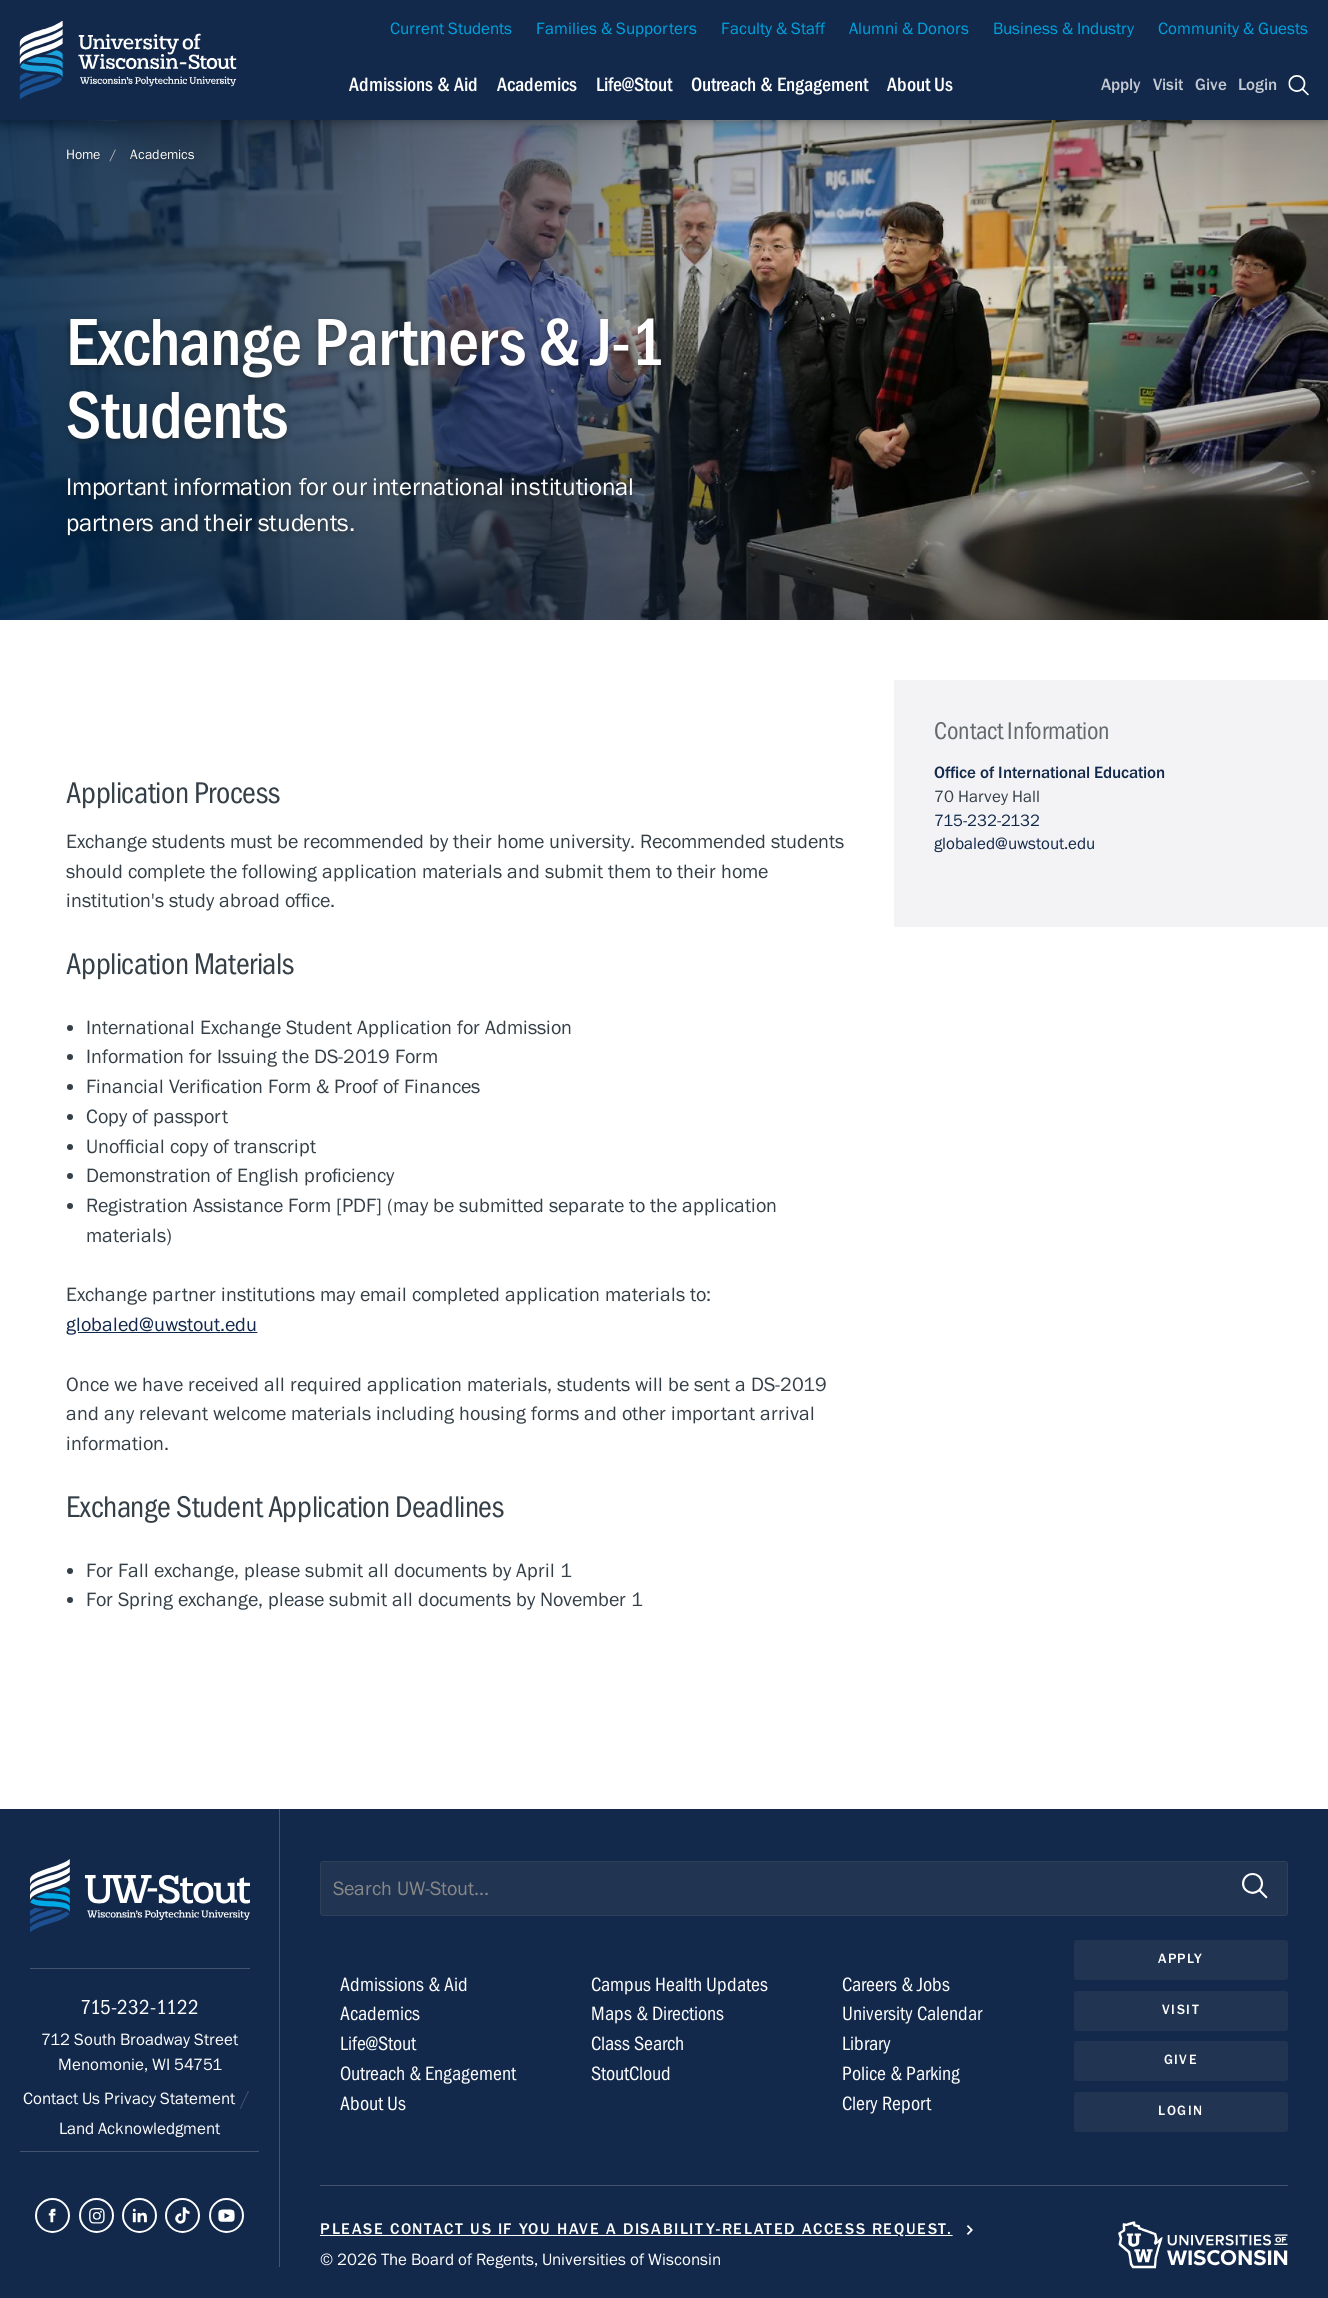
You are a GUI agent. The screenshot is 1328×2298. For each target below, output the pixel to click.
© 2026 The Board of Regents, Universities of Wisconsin (520, 2260)
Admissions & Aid (404, 1984)
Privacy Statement (171, 2099)
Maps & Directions (657, 2013)
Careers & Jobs (896, 1984)
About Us (920, 84)
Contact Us (63, 2099)
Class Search (637, 2043)
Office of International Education (1049, 773)
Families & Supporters (616, 29)
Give (1211, 85)
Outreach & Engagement (428, 2073)
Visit (1168, 85)
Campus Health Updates (679, 1984)
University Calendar (912, 2013)
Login (1257, 85)
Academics (162, 155)
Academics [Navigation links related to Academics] (537, 84)
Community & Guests (1233, 29)
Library (866, 2043)
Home (83, 155)
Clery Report (886, 2103)
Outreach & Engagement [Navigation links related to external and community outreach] (779, 84)
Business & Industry (1063, 29)
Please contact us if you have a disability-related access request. (636, 2229)
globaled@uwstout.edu (161, 1324)
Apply (1121, 85)
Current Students (451, 29)
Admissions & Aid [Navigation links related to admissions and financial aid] (413, 84)
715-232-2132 (987, 821)
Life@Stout (378, 2043)
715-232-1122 (139, 2007)
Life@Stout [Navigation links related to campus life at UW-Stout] (634, 84)
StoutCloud (631, 2073)
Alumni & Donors (909, 29)
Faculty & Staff (773, 29)
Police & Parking (901, 2073)
